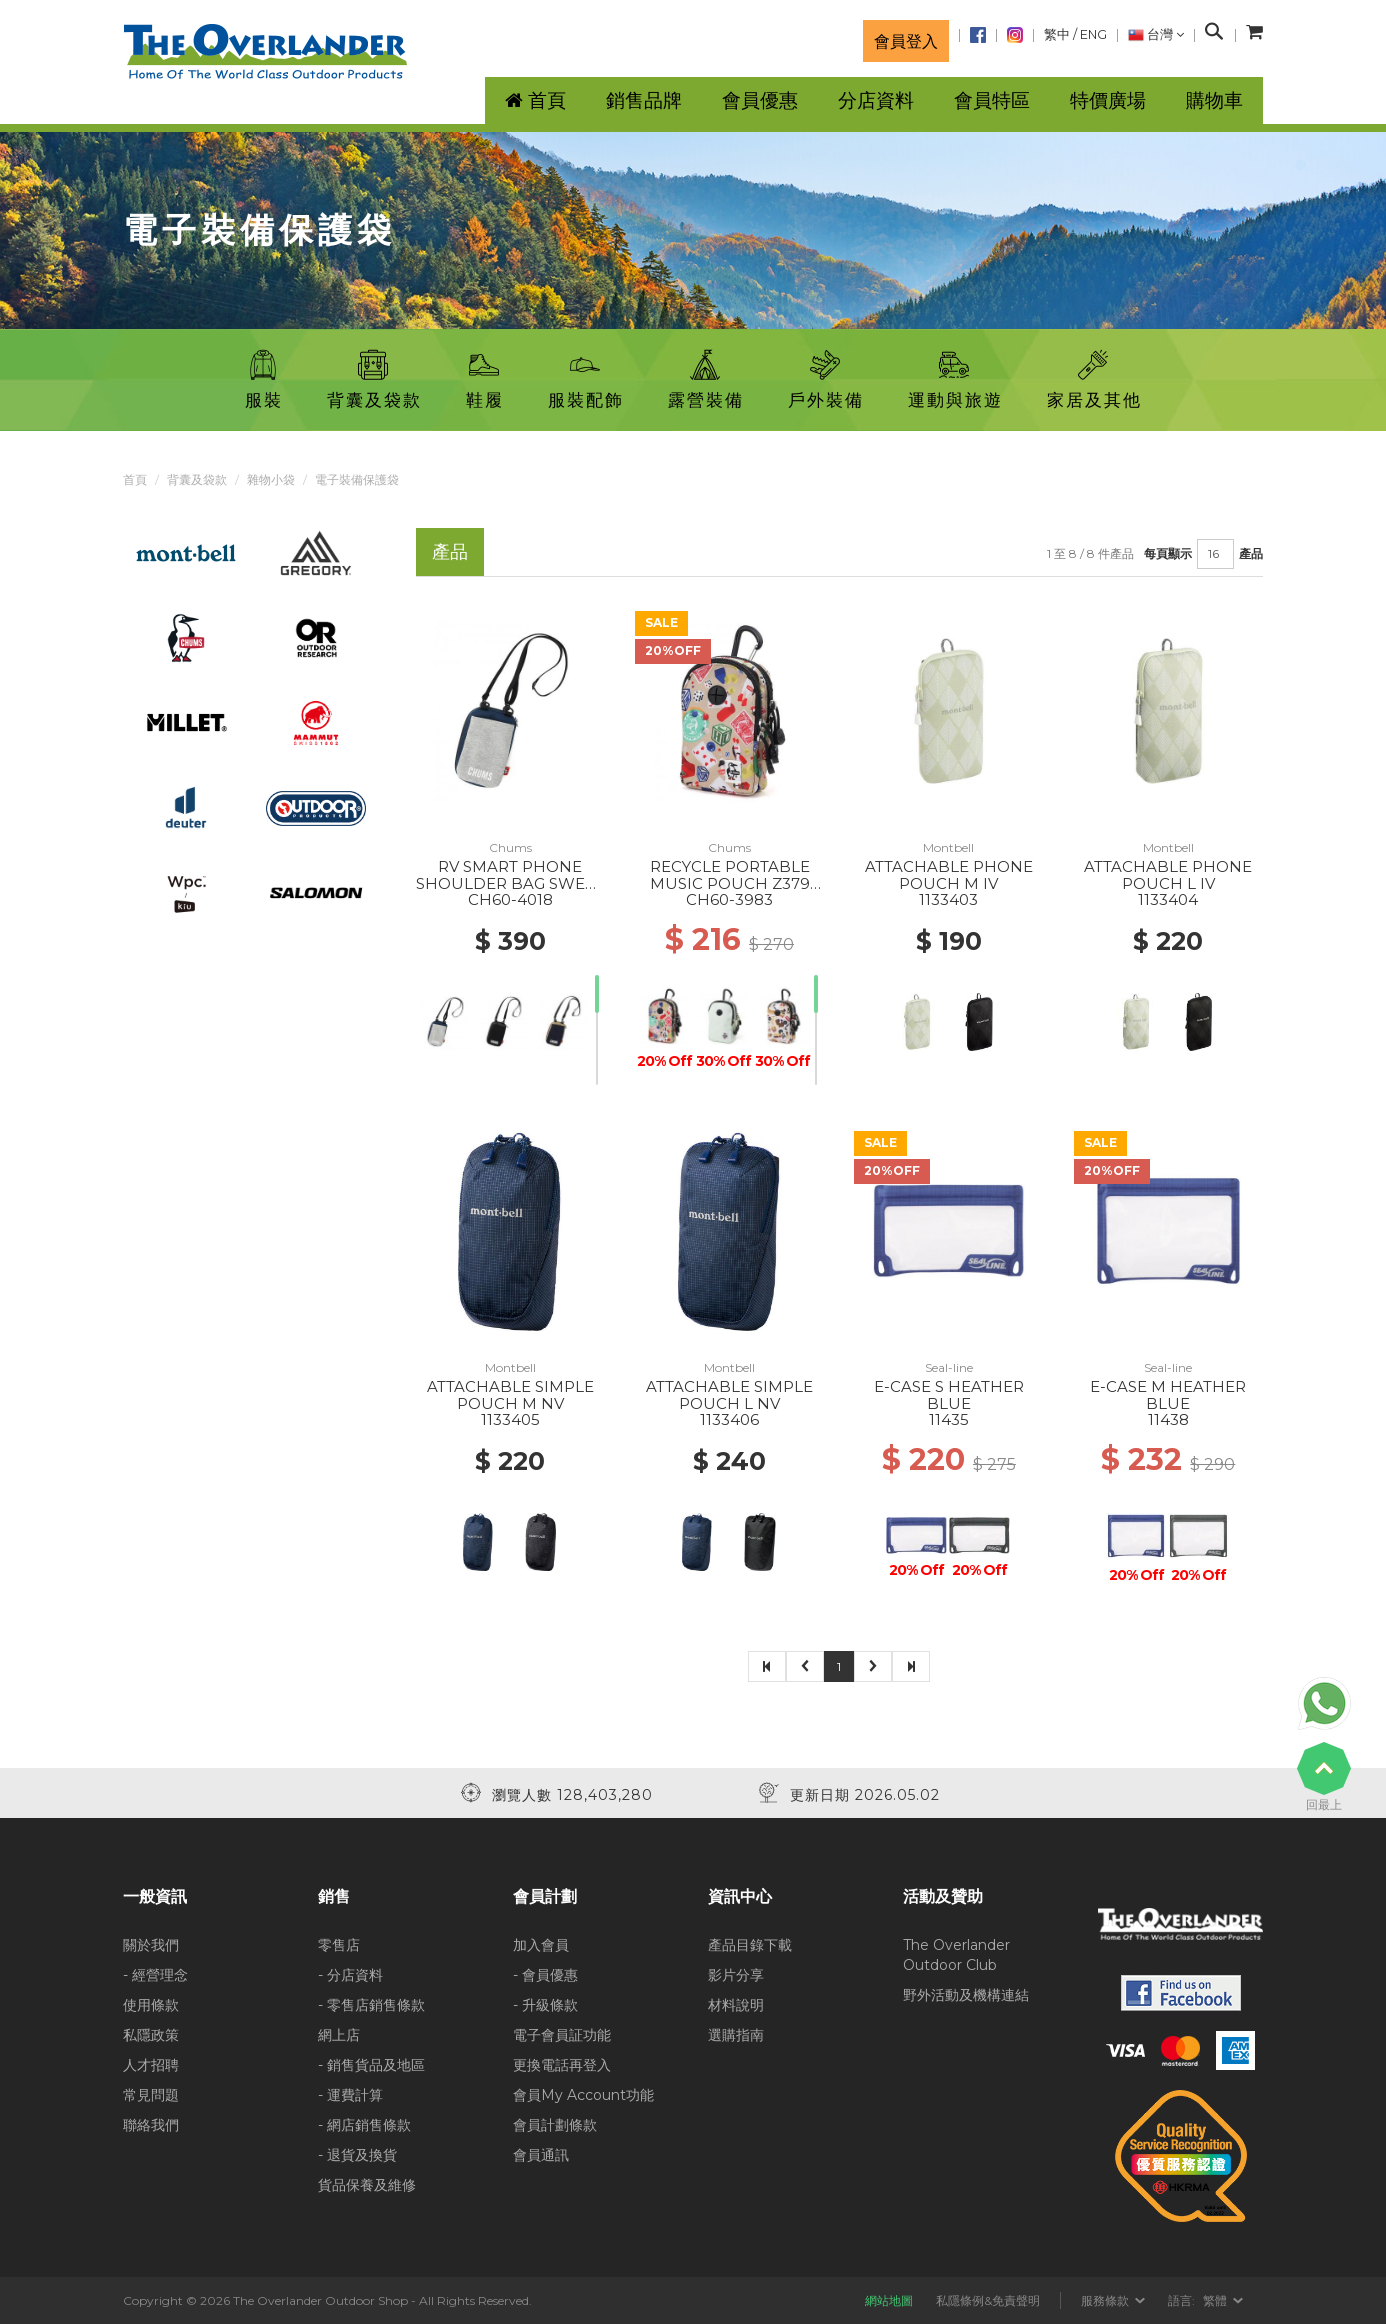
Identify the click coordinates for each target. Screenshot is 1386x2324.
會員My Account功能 (583, 2095)
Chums (510, 847)
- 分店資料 (350, 1975)
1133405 (510, 1419)
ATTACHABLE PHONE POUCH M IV (949, 875)
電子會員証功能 (562, 2035)
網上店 (339, 2035)
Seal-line (949, 1367)
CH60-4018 (510, 899)
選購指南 (736, 2035)
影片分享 (736, 1975)
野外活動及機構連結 (966, 1995)
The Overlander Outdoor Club (956, 1955)
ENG (1093, 34)
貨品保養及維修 (367, 2185)
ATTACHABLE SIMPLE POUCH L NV (729, 1395)
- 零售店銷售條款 (371, 2005)
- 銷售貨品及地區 (371, 2065)
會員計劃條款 (555, 2125)
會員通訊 (541, 2155)
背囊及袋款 (197, 479)
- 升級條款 (545, 2005)
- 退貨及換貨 (357, 2155)
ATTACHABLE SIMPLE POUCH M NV (510, 1395)
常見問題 (151, 2095)
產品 (1251, 553)
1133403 (948, 899)
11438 (1168, 1419)
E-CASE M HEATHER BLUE (1168, 1395)
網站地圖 (889, 2300)
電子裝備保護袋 (357, 479)
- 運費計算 (350, 2095)
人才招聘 (151, 2065)
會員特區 (992, 100)
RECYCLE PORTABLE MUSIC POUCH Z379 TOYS (730, 883)
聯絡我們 (151, 2125)
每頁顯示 (1168, 553)
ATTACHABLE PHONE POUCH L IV (1168, 875)
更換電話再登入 (562, 2065)
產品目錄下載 (750, 1945)
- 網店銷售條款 (364, 2125)
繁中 (1057, 34)
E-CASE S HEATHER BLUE (949, 1395)
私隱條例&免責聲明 (988, 2300)
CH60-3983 (729, 899)
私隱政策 (151, 2035)
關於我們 (151, 1945)
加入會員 (541, 1945)
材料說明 (736, 2005)
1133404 (1168, 899)
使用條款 (151, 2005)
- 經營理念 (155, 1975)
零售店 (339, 1945)
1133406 (729, 1419)
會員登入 (906, 41)
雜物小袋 (271, 479)
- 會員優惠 (545, 1975)
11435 (949, 1419)
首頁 (135, 479)
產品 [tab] (450, 551)
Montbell (948, 847)
